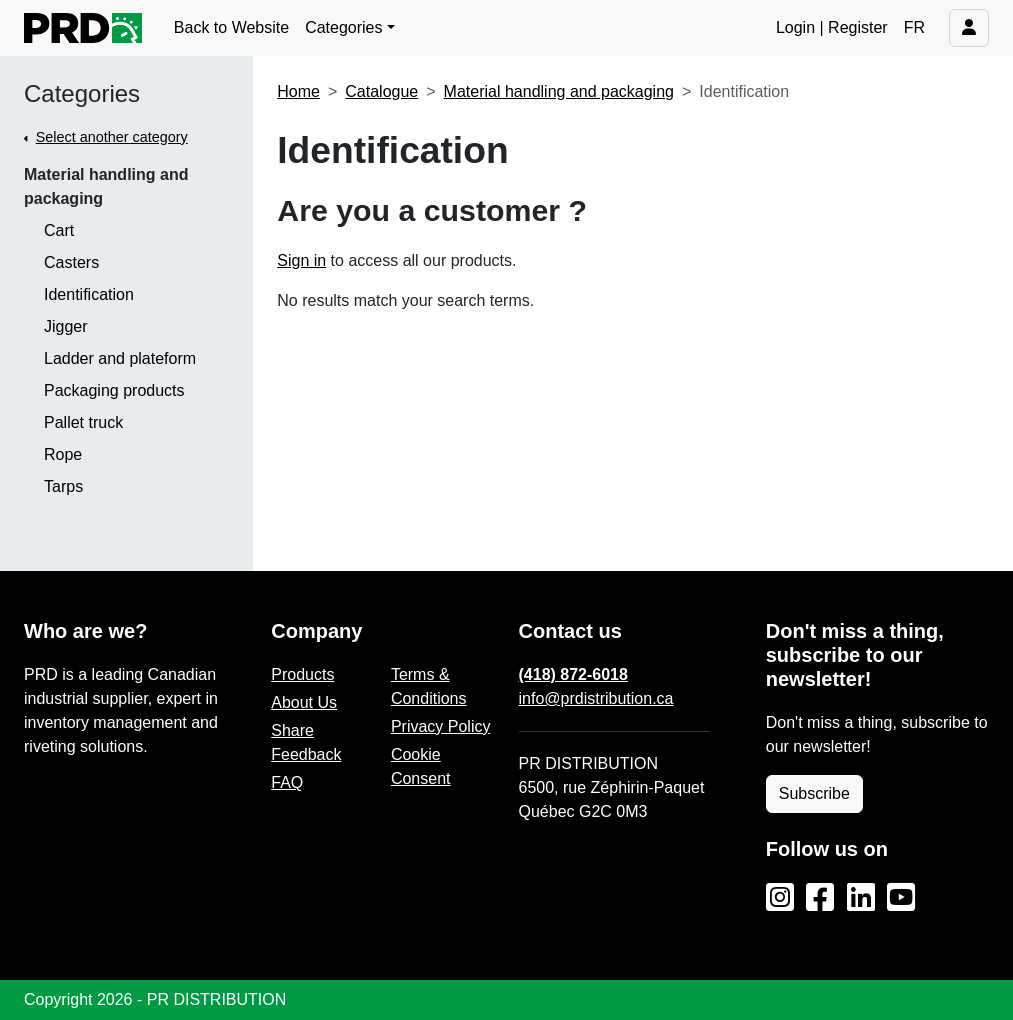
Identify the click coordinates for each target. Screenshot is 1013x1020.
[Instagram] (780, 898)
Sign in (301, 260)
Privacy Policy (441, 726)
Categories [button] (343, 27)
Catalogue (381, 91)
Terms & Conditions (429, 686)
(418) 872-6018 (573, 674)
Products (302, 674)
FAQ (287, 782)
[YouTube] (901, 898)
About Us (304, 702)
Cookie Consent (421, 766)
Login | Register (832, 27)
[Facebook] (820, 898)
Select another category (112, 137)
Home (298, 91)
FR (914, 27)
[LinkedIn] (861, 898)
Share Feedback (306, 742)
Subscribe (814, 793)
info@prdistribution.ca (596, 698)
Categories (82, 93)
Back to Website (231, 27)
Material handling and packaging (106, 186)
